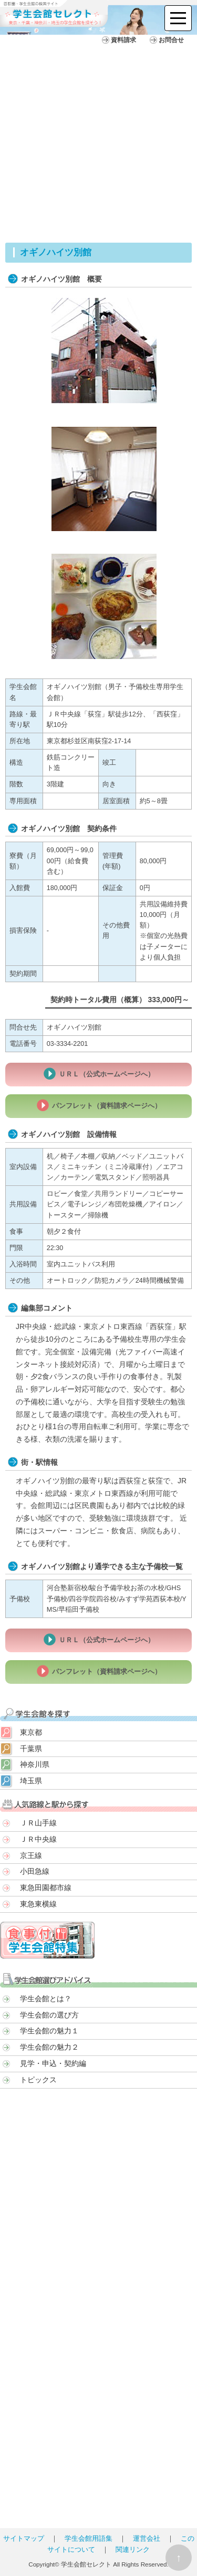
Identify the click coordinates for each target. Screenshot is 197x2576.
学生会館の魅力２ (49, 2047)
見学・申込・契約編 (53, 2063)
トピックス (38, 2079)
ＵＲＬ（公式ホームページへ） (106, 1074)
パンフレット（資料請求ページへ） (106, 1106)
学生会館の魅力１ (49, 2030)
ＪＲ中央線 (38, 1839)
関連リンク (133, 2549)
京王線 (31, 1855)
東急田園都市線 (45, 1887)
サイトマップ (23, 2538)
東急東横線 (38, 1904)
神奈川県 (34, 1764)
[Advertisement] (98, 138)
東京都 (31, 1732)
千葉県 (31, 1748)
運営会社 (146, 2538)
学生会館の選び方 (49, 2015)
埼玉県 (31, 1780)
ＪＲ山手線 (38, 1823)
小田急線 (34, 1871)
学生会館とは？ (45, 1998)
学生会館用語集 (88, 2538)
